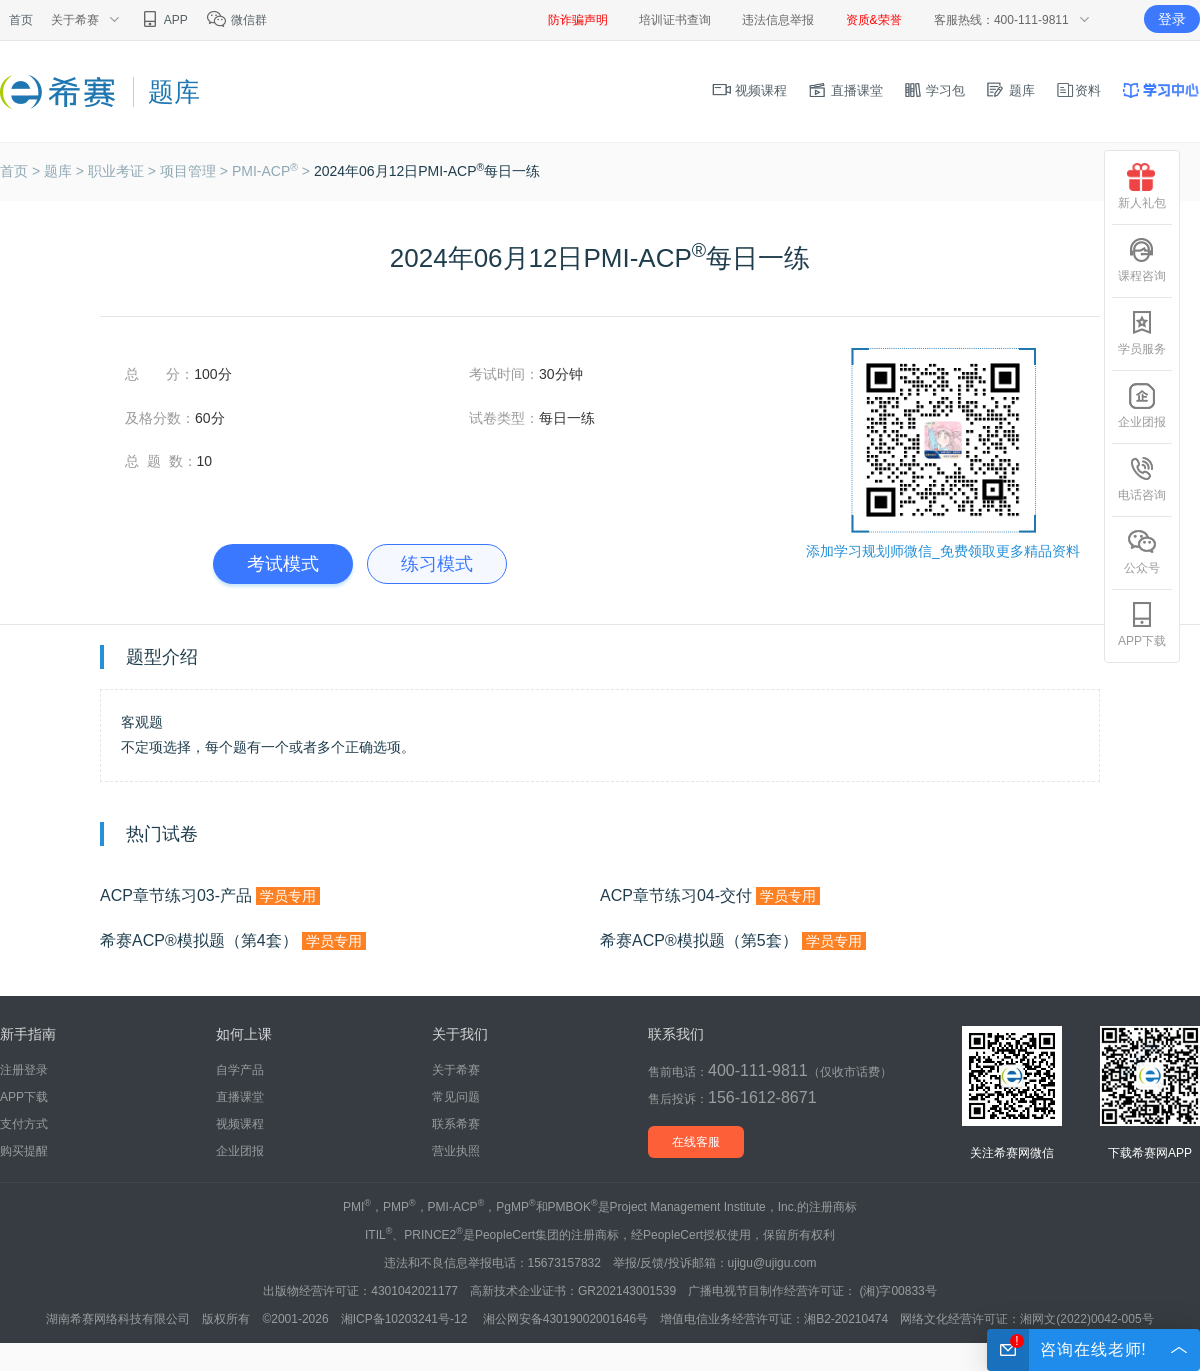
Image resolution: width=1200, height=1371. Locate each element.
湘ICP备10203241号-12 (406, 1319)
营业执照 (456, 1151)
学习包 (934, 90)
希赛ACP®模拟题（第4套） (233, 941)
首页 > (22, 171)
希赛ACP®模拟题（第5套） (733, 941)
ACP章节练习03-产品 (210, 896)
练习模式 (437, 564)
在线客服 (696, 1142)
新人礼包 (1142, 186)
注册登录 (24, 1070)
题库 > (66, 171)
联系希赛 (456, 1124)
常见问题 (456, 1097)
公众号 (1142, 551)
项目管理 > (196, 171)
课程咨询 (1142, 259)
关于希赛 (456, 1070)
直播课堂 (845, 90)
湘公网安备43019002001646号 (565, 1319)
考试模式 (283, 564)
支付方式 (24, 1124)
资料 (1078, 90)
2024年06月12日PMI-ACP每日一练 (427, 171)
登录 (1172, 19)
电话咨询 (1142, 478)
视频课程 (750, 90)
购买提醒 (24, 1151)
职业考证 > (124, 171)
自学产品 (240, 1070)
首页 (21, 20)
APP (163, 20)
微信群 (236, 20)
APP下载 (24, 1097)
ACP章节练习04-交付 (710, 896)
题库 (1010, 90)
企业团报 (240, 1151)
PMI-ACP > (273, 171)
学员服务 (1142, 332)
